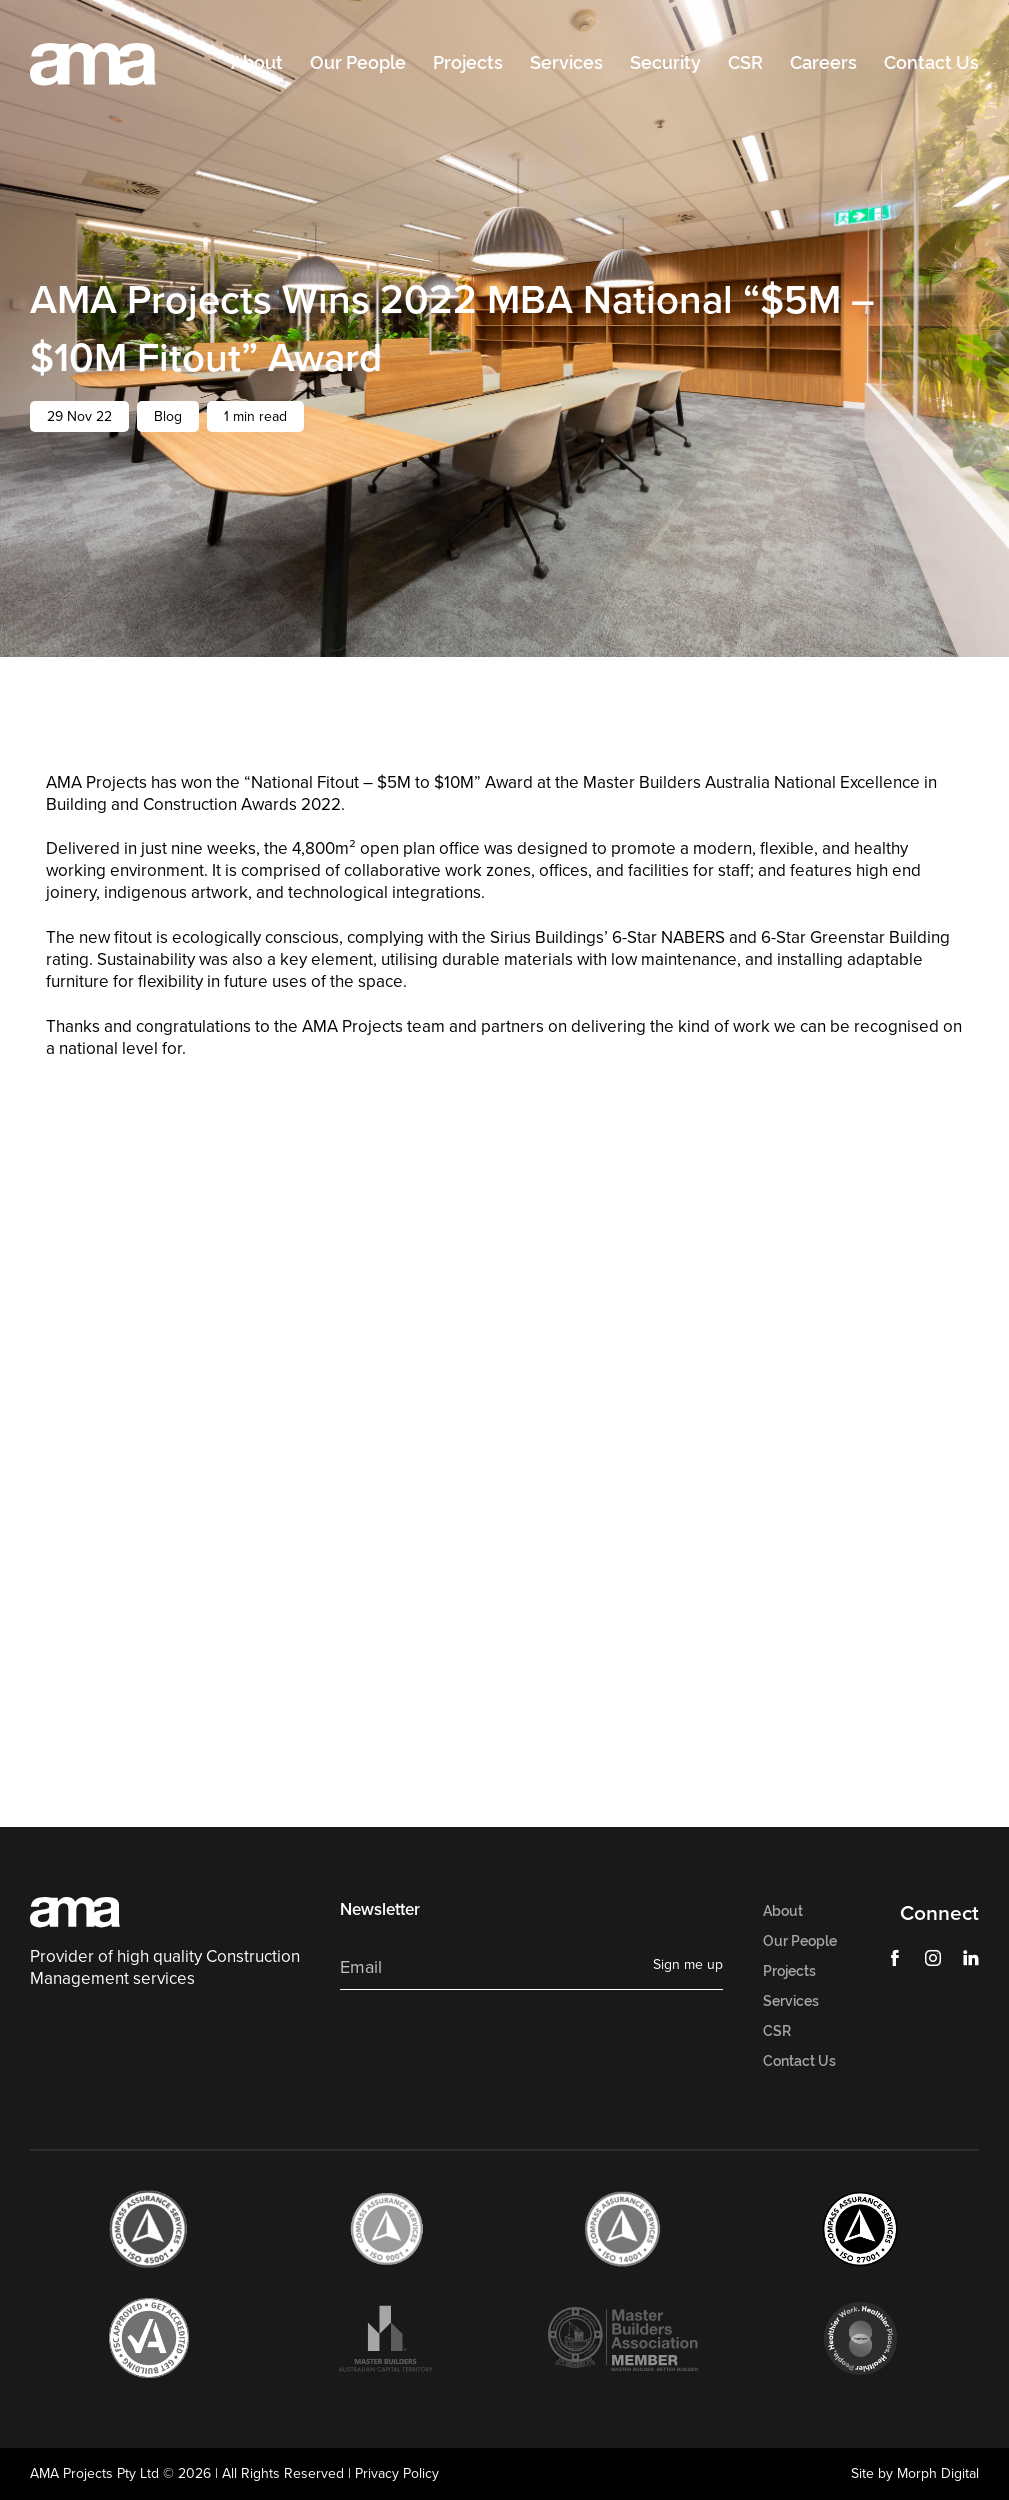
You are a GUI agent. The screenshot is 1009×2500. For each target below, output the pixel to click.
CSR (745, 62)
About (257, 62)
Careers (823, 62)
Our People (358, 62)
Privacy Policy (397, 2473)
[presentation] (492, 2045)
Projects (468, 62)
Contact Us (931, 62)
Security (665, 62)
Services (566, 62)
